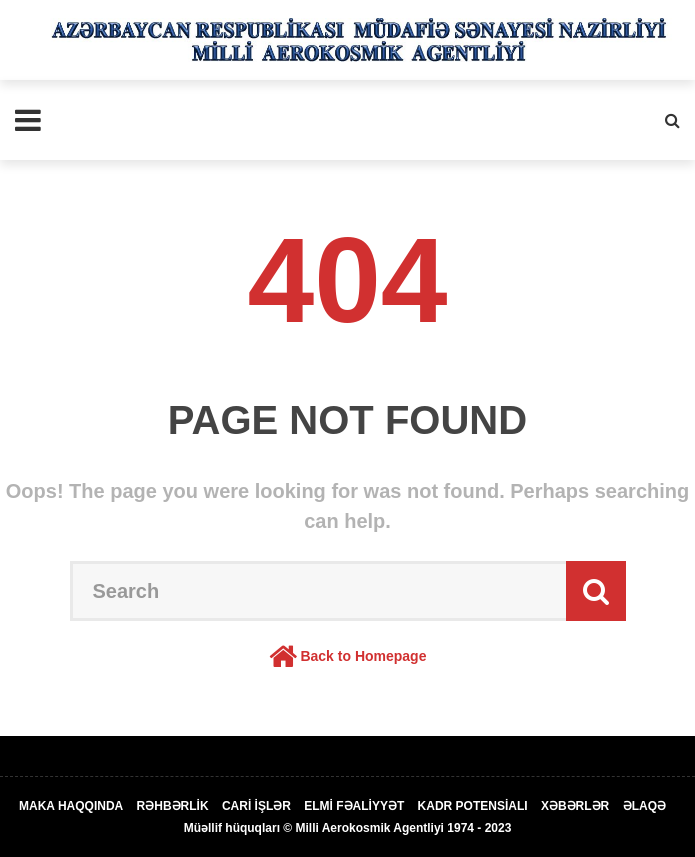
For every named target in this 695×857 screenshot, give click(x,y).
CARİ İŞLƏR (256, 806)
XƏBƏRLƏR (575, 806)
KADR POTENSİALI (473, 806)
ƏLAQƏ (644, 806)
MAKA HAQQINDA (71, 806)
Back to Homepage (363, 656)
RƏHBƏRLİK (173, 806)
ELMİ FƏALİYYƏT (354, 806)
